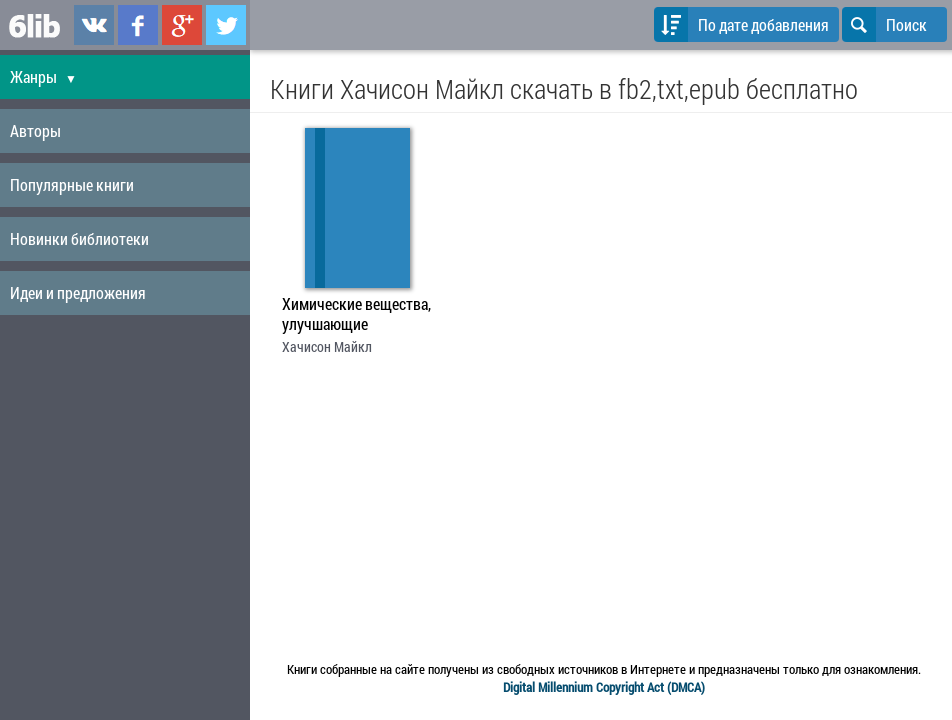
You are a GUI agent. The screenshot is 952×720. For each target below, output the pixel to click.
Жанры (43, 76)
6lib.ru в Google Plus (182, 25)
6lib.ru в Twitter (226, 25)
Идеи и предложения (78, 292)
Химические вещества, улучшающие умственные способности (356, 316)
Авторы (35, 130)
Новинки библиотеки (79, 238)
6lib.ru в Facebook (138, 25)
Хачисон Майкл (327, 346)
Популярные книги (72, 184)
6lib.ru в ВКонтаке (94, 25)
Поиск (884, 24)
